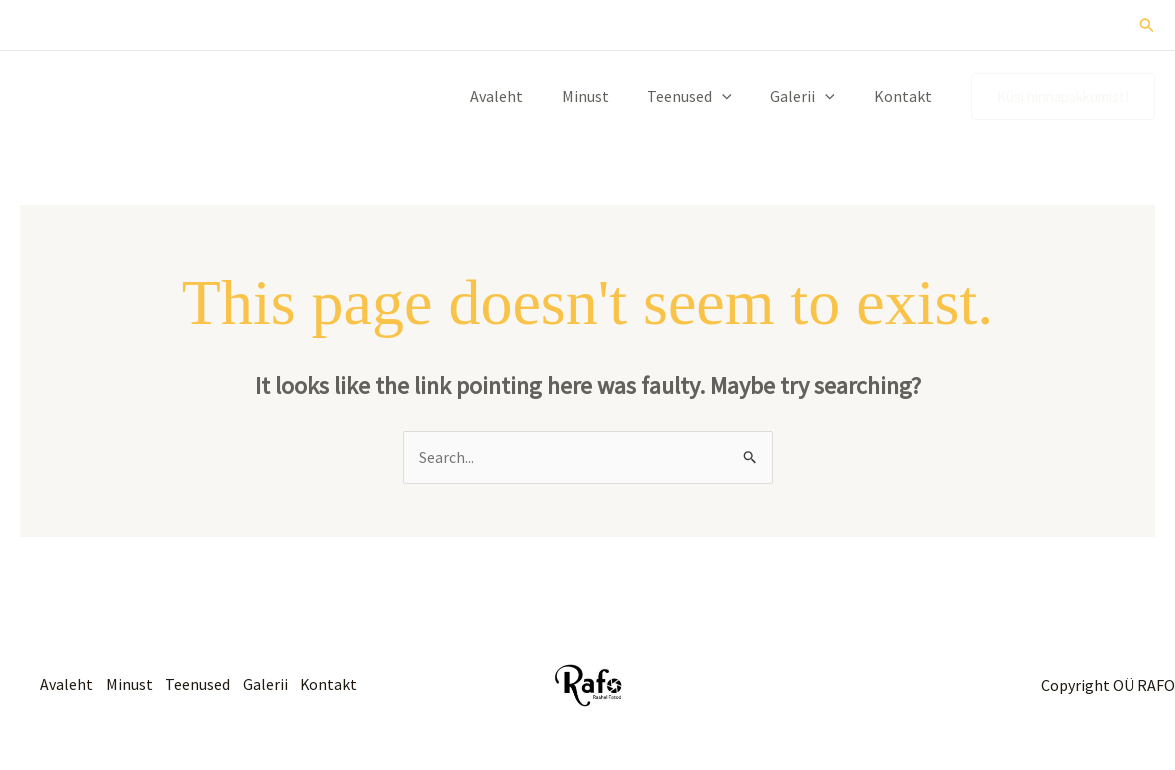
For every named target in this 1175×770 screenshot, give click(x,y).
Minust (608, 96)
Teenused (706, 96)
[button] (1147, 25)
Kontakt (906, 96)
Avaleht (526, 96)
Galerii (812, 96)
